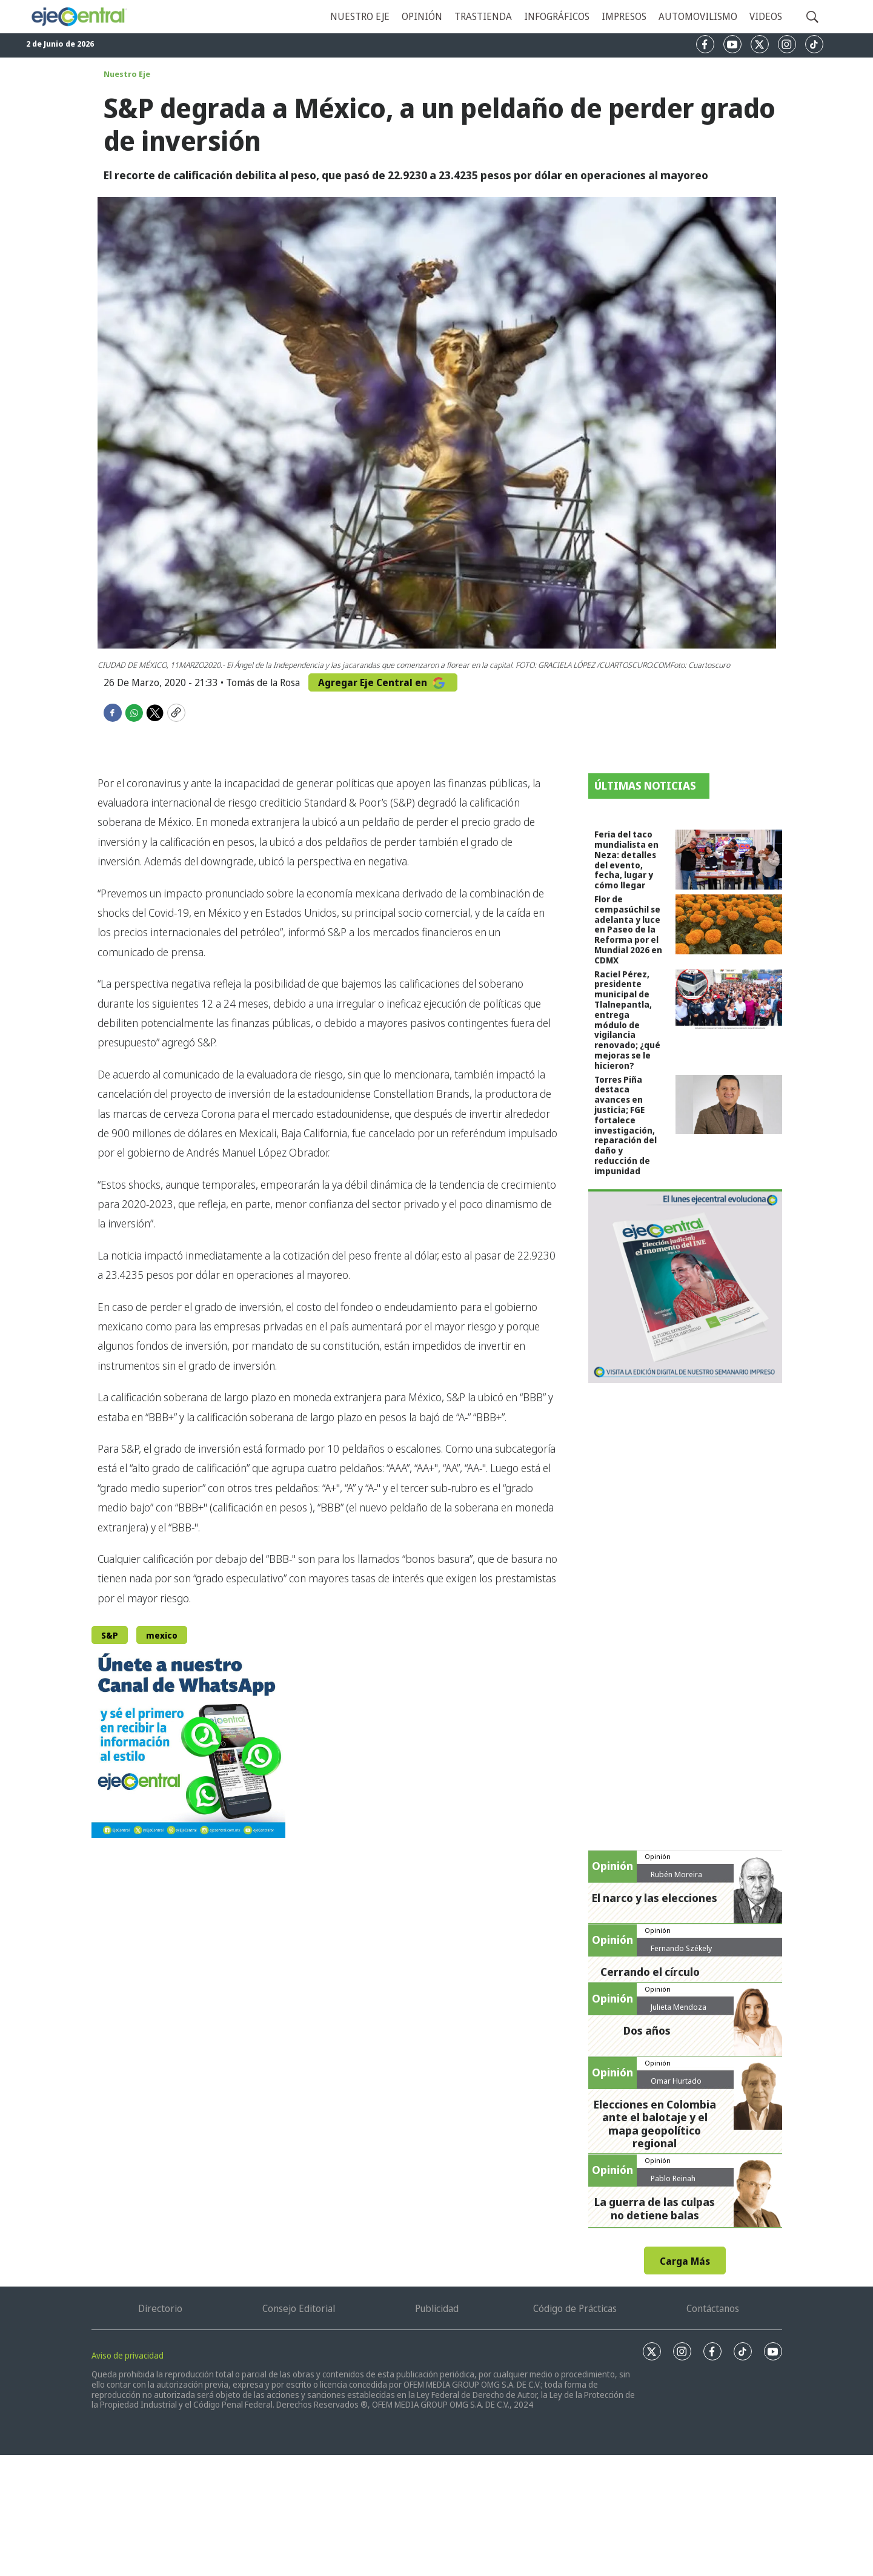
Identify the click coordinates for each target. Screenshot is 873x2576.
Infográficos (556, 16)
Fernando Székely (681, 1948)
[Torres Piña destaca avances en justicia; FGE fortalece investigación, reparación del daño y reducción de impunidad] (728, 1105)
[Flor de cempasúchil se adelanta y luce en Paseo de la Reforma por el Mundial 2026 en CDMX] (728, 924)
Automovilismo (698, 16)
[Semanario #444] (685, 1286)
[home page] (78, 17)
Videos (765, 16)
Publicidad (437, 2308)
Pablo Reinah (673, 2178)
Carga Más (685, 2261)
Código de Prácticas (575, 2308)
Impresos (624, 16)
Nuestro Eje (127, 73)
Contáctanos (712, 2308)
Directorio (160, 2308)
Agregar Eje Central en (383, 682)
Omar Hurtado (676, 2080)
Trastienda (483, 16)
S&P (109, 1635)
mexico (162, 1635)
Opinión (422, 16)
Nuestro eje (360, 16)
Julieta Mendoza (678, 2006)
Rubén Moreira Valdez (676, 1879)
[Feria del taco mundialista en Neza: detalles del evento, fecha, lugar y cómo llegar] (728, 860)
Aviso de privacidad (127, 2355)
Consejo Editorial (298, 2308)
